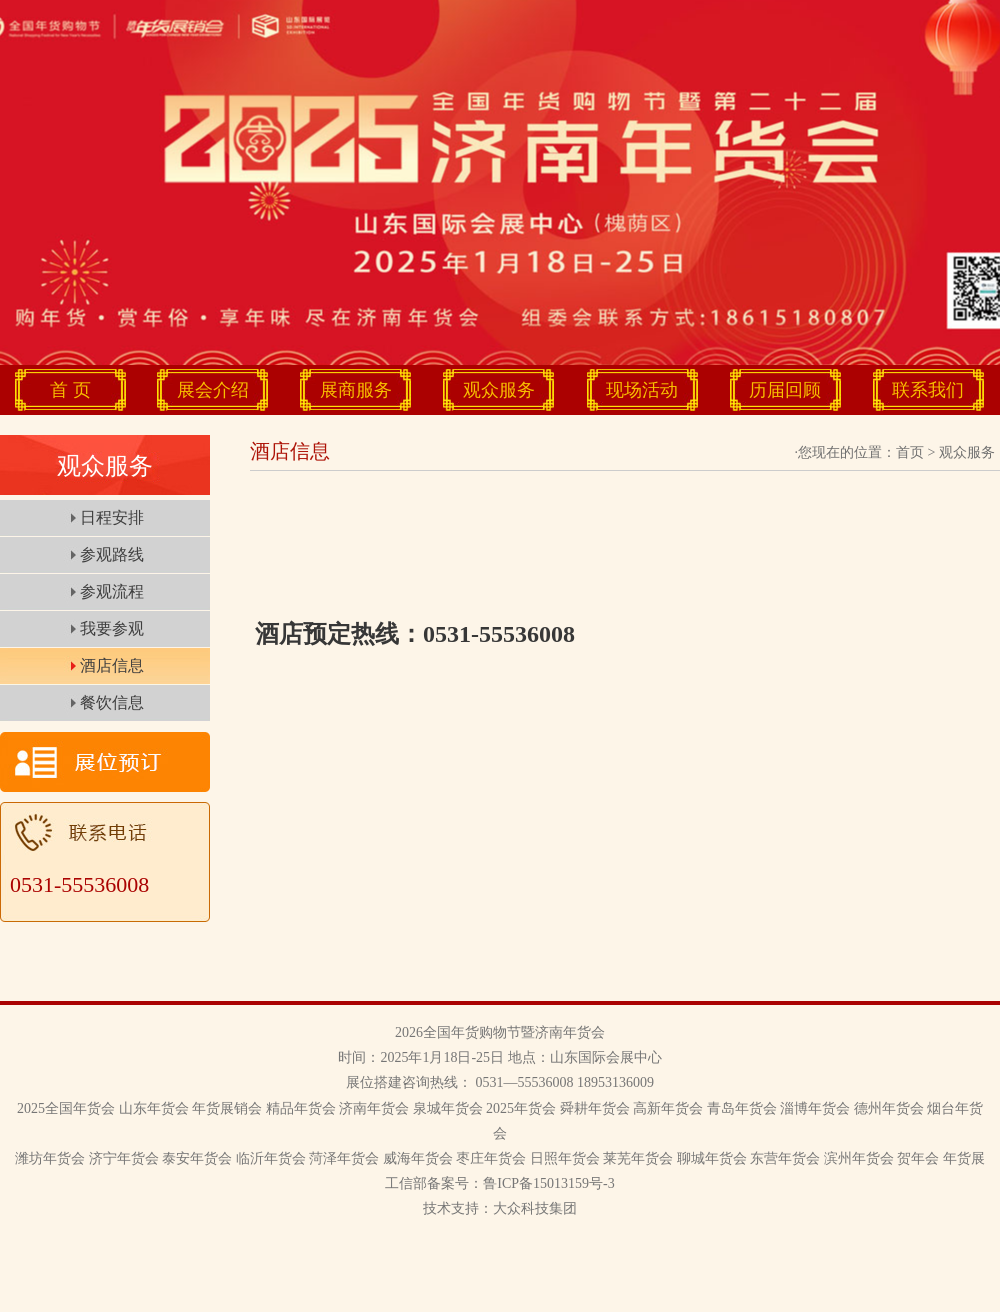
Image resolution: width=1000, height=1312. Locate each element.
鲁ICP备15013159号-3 (548, 1183)
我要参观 (112, 628)
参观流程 (112, 591)
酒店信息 (112, 665)
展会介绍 (213, 390)
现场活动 (642, 390)
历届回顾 (785, 390)
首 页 (70, 390)
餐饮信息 (112, 702)
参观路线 (112, 554)
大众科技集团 (535, 1208)
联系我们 (928, 390)
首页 (910, 452)
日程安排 (112, 517)
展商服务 (356, 390)
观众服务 (499, 390)
